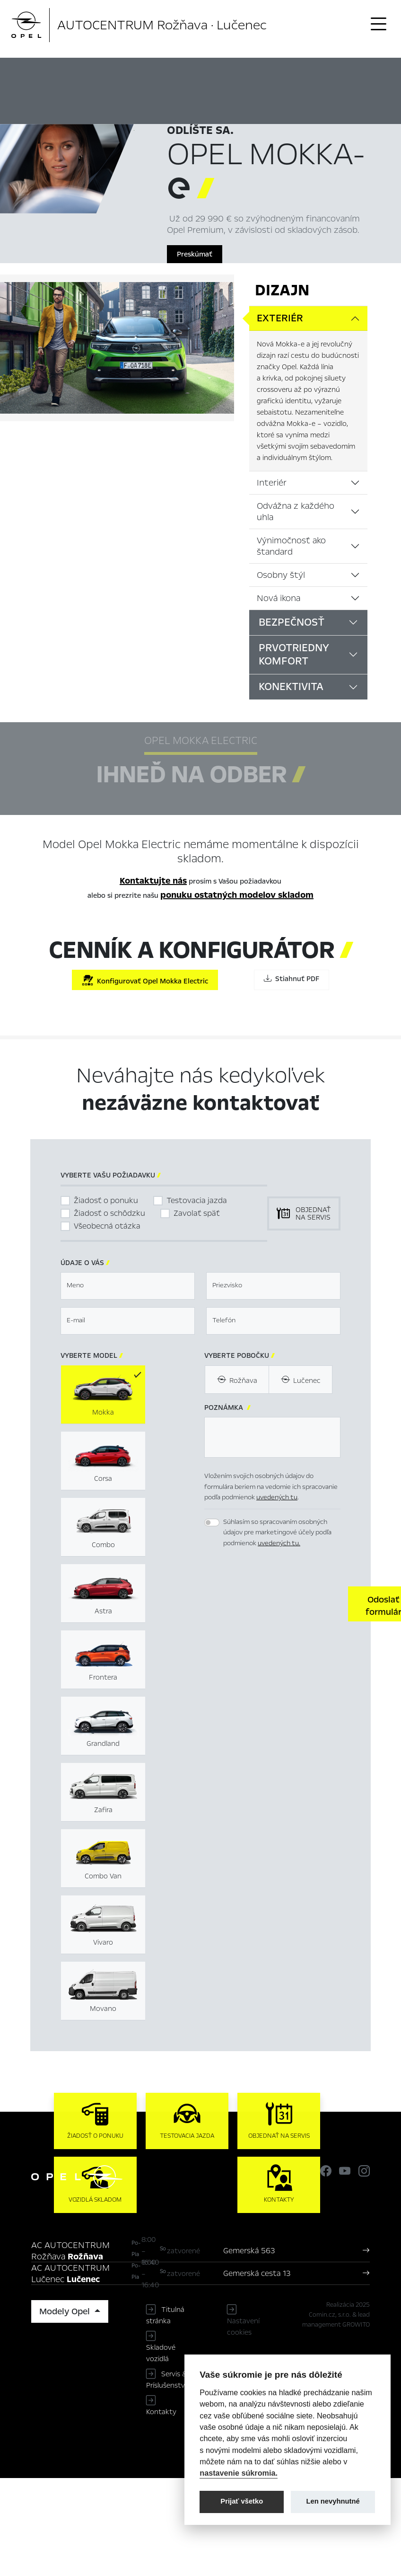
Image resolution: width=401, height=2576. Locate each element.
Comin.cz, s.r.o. (330, 2314)
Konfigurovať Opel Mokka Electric (145, 980)
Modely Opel (65, 2311)
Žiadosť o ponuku (106, 1200)
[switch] (211, 1522)
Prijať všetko (241, 2501)
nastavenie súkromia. (239, 2473)
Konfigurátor (308, 73)
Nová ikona (278, 598)
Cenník (350, 73)
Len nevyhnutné (333, 2501)
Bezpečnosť (291, 622)
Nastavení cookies (243, 2326)
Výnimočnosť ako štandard (291, 546)
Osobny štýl (281, 575)
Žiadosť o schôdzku (109, 1213)
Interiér (272, 483)
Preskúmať (194, 254)
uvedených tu (276, 1497)
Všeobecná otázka (107, 1226)
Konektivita (291, 687)
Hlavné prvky (178, 73)
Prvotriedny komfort (294, 655)
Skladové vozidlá (160, 2353)
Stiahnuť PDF (291, 978)
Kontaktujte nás (153, 881)
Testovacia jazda (196, 1200)
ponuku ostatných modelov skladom (237, 895)
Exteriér (280, 318)
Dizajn (282, 290)
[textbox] (128, 1286)
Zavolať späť (197, 1213)
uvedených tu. (279, 1543)
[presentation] (276, 1603)
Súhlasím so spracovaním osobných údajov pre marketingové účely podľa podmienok (277, 1532)
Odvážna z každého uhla (295, 511)
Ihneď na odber (244, 73)
